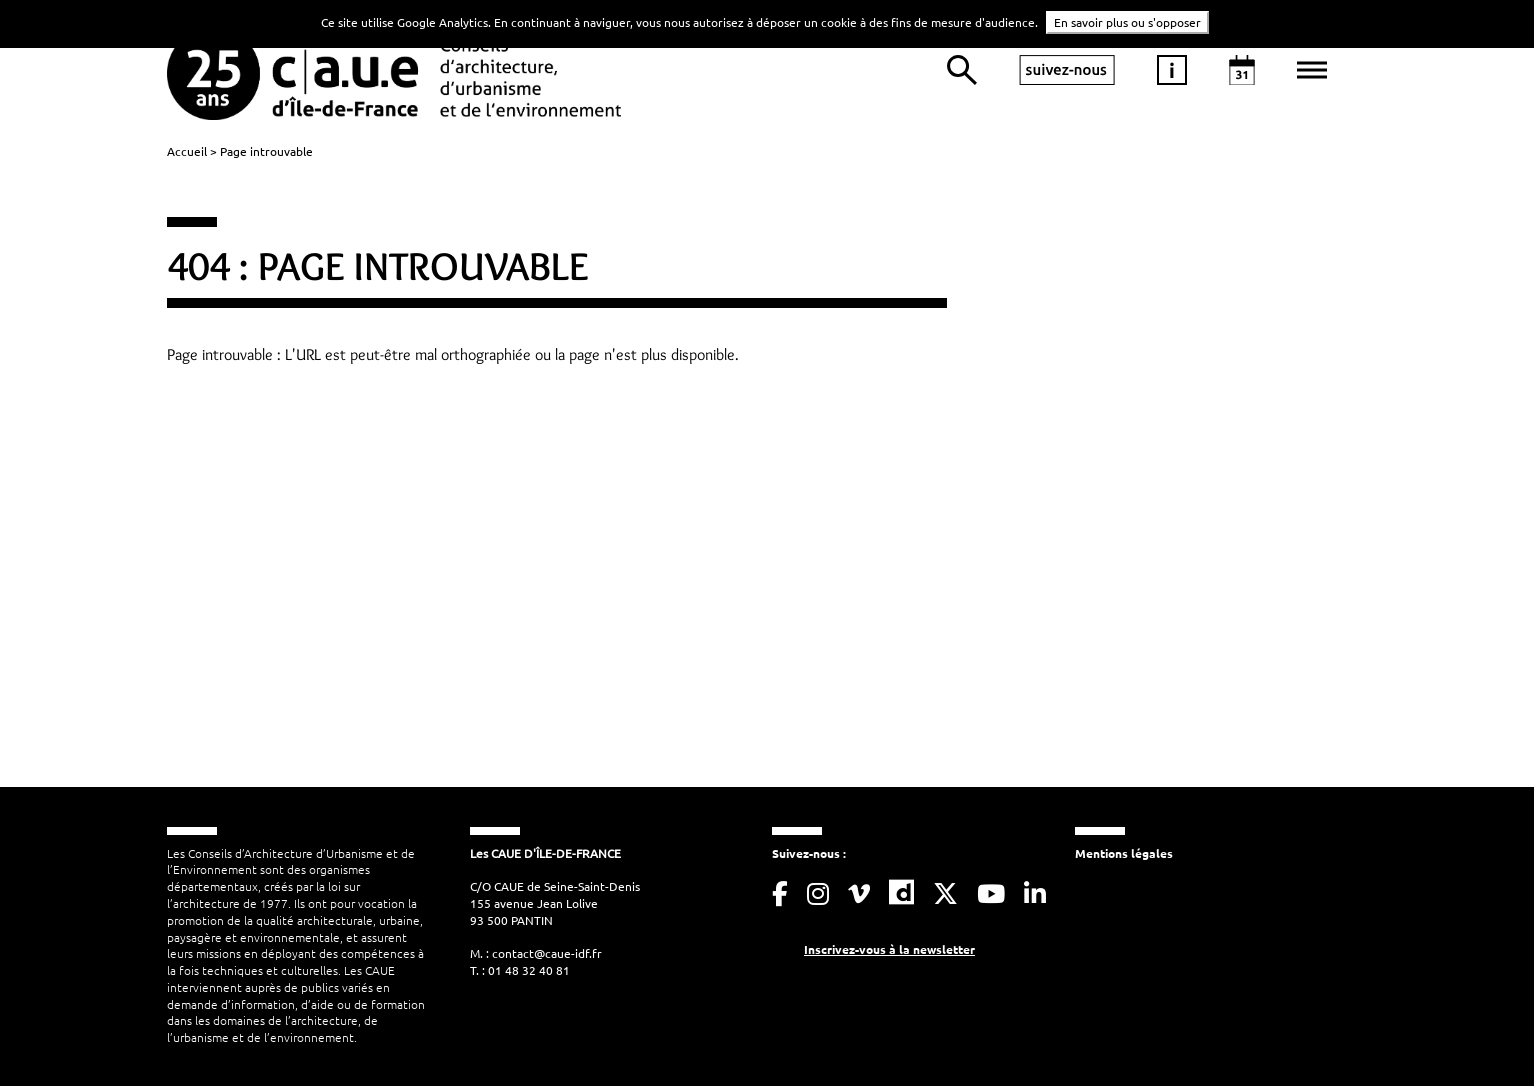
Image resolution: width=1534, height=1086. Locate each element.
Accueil (187, 151)
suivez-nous (1067, 70)
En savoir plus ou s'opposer (1127, 22)
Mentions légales (1124, 853)
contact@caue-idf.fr (547, 953)
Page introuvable (266, 151)
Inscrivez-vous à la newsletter (889, 949)
